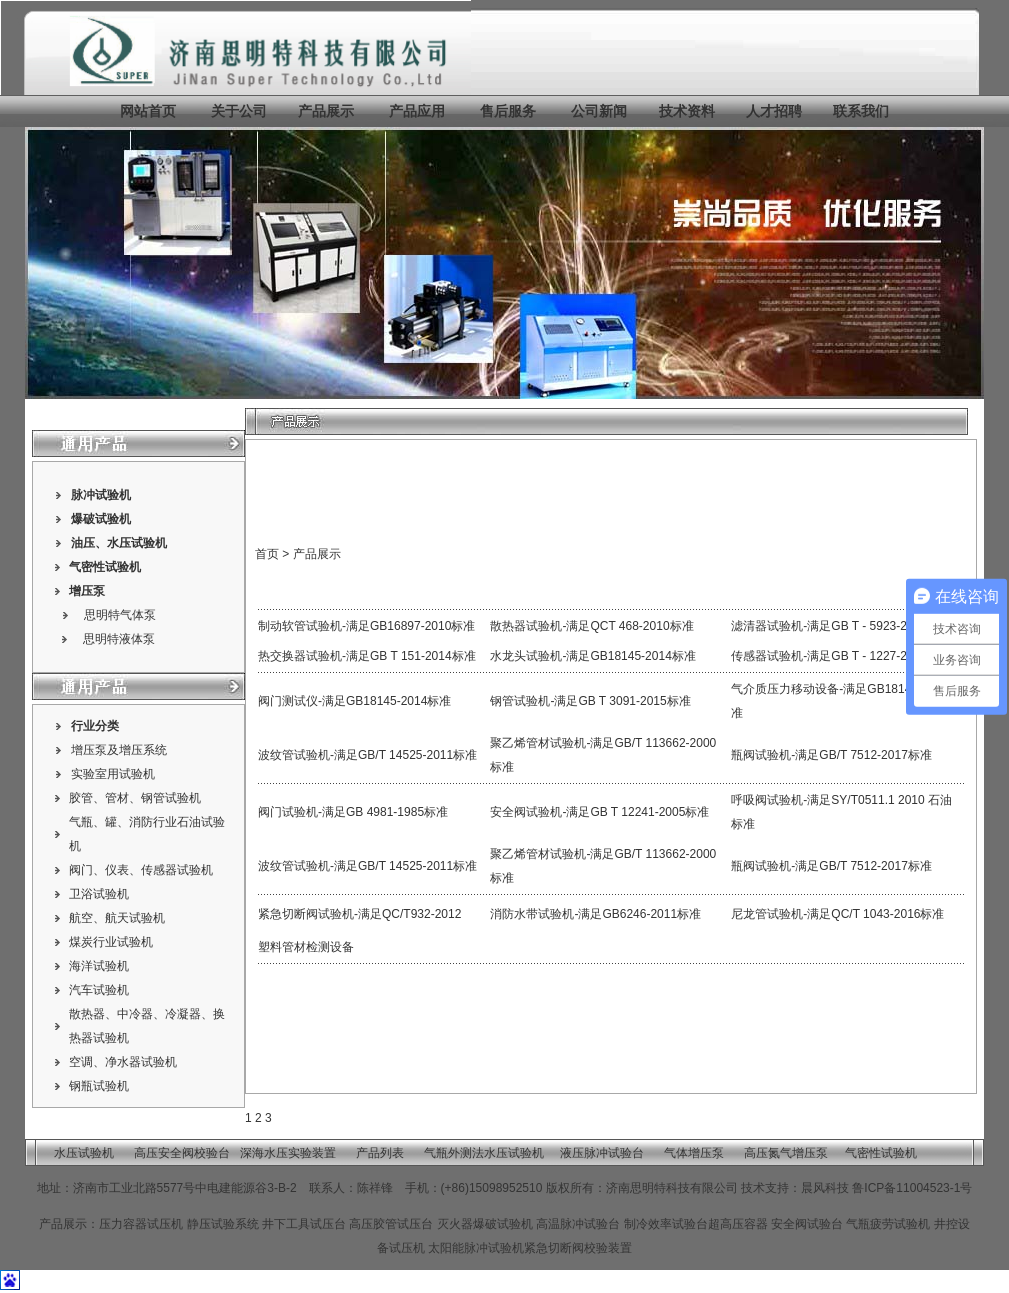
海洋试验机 (99, 966)
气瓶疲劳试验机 (888, 1224)
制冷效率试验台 (666, 1224)
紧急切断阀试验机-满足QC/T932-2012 (359, 914)
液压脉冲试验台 (602, 1153)
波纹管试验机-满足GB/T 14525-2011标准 (367, 755)
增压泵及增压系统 (119, 750)
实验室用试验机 (113, 774)
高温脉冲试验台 (579, 1224)
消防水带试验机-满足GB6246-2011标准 (595, 914)
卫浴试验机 (99, 894)
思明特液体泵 (119, 639)
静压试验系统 (223, 1224)
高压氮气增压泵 (786, 1153)
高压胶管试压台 (391, 1224)
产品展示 (324, 111)
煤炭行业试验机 (111, 942)
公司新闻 (599, 111)
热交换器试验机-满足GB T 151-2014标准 (367, 656)
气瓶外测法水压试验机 (484, 1153)
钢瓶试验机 (99, 1086)
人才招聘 (774, 111)
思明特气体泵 (120, 615)
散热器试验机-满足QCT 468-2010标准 (591, 626)
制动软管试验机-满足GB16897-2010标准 (366, 626)
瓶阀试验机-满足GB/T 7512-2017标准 (831, 755)
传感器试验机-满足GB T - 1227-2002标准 (841, 656)
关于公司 (239, 111)
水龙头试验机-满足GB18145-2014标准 (592, 656)
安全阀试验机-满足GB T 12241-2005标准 (599, 812)
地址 (49, 1188)
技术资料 (687, 111)
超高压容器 (738, 1224)
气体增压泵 (694, 1153)
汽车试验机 (99, 990)
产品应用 (417, 111)
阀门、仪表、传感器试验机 (141, 870)
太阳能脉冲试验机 (476, 1248)
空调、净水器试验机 (123, 1062)
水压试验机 (137, 543)
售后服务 (508, 111)
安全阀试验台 (807, 1224)
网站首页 (148, 111)
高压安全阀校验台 (182, 1153)
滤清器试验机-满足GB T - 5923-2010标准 (841, 626)
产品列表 (380, 1153)
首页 (267, 554)
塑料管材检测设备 (306, 947)
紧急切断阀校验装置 (578, 1248)
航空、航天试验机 (117, 918)
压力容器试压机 (142, 1224)
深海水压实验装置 (288, 1153)
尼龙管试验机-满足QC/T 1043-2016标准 (837, 914)
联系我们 (861, 111)
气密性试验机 (105, 567)
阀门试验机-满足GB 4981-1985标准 (353, 812)
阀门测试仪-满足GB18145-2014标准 (354, 701)
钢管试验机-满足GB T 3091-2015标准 (590, 701)
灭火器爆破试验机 (485, 1224)
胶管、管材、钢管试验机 (135, 798)
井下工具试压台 (304, 1224)
